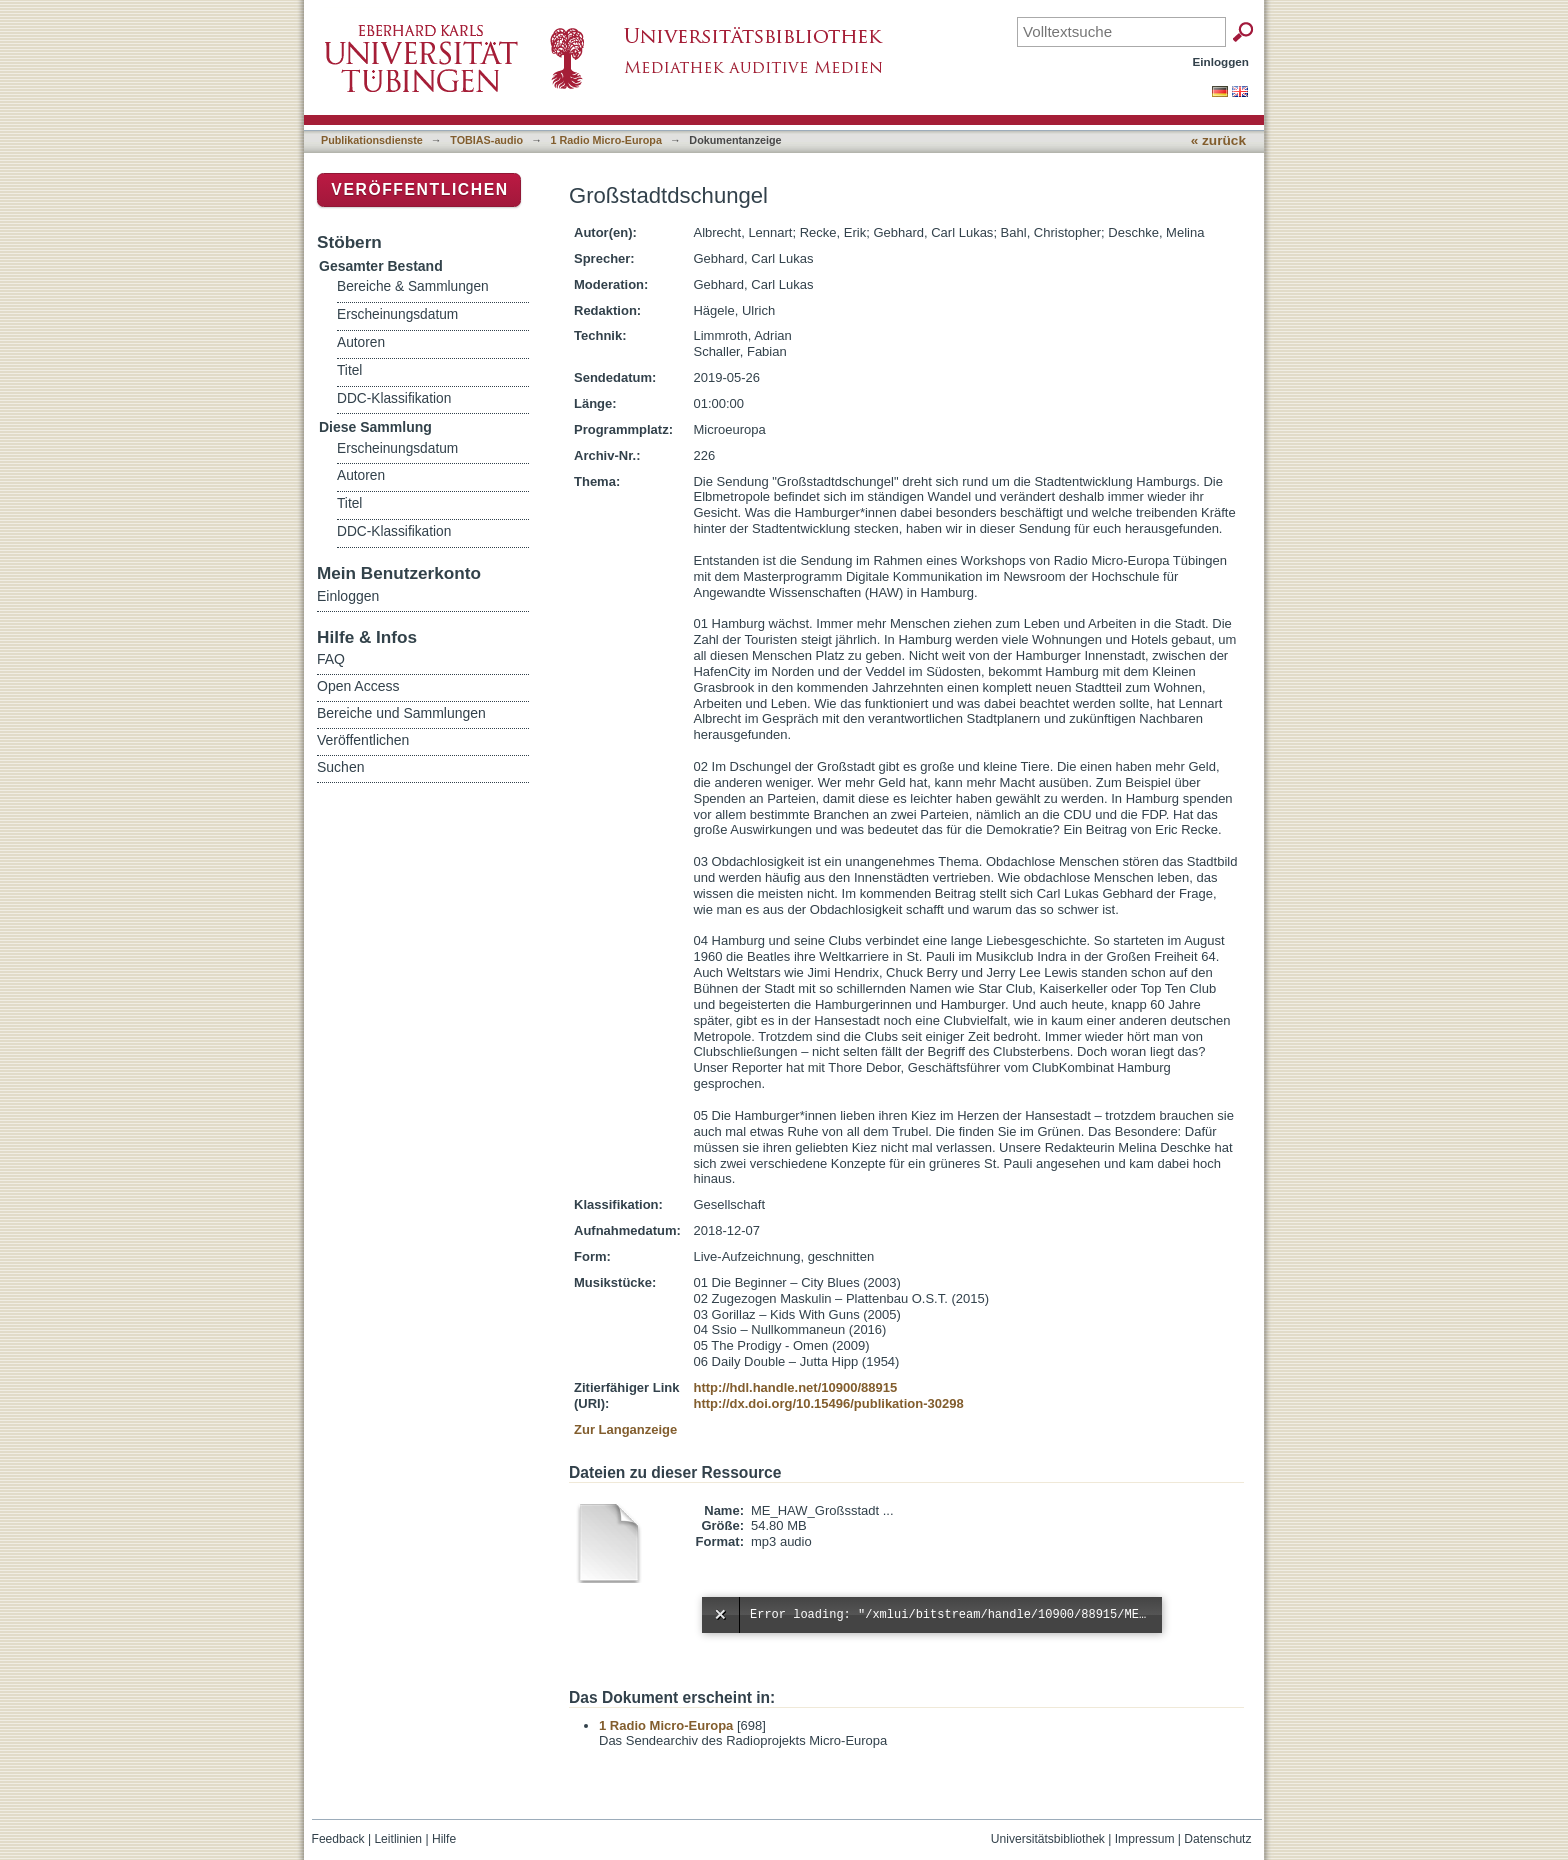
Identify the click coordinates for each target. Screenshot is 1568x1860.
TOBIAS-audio (486, 140)
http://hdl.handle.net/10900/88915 (795, 1387)
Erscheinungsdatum (397, 314)
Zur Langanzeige (625, 1429)
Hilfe (444, 1839)
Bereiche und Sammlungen (401, 713)
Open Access (358, 686)
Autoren (361, 342)
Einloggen (1221, 61)
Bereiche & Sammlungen (413, 286)
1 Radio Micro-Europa (606, 140)
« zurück (1218, 140)
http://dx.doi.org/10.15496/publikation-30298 (828, 1403)
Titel (349, 370)
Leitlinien (398, 1839)
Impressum (1145, 1839)
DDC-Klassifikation (394, 398)
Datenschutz (1217, 1839)
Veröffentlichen (419, 189)
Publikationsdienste (372, 140)
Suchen (340, 767)
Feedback (338, 1839)
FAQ (331, 659)
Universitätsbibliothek (1048, 1839)
